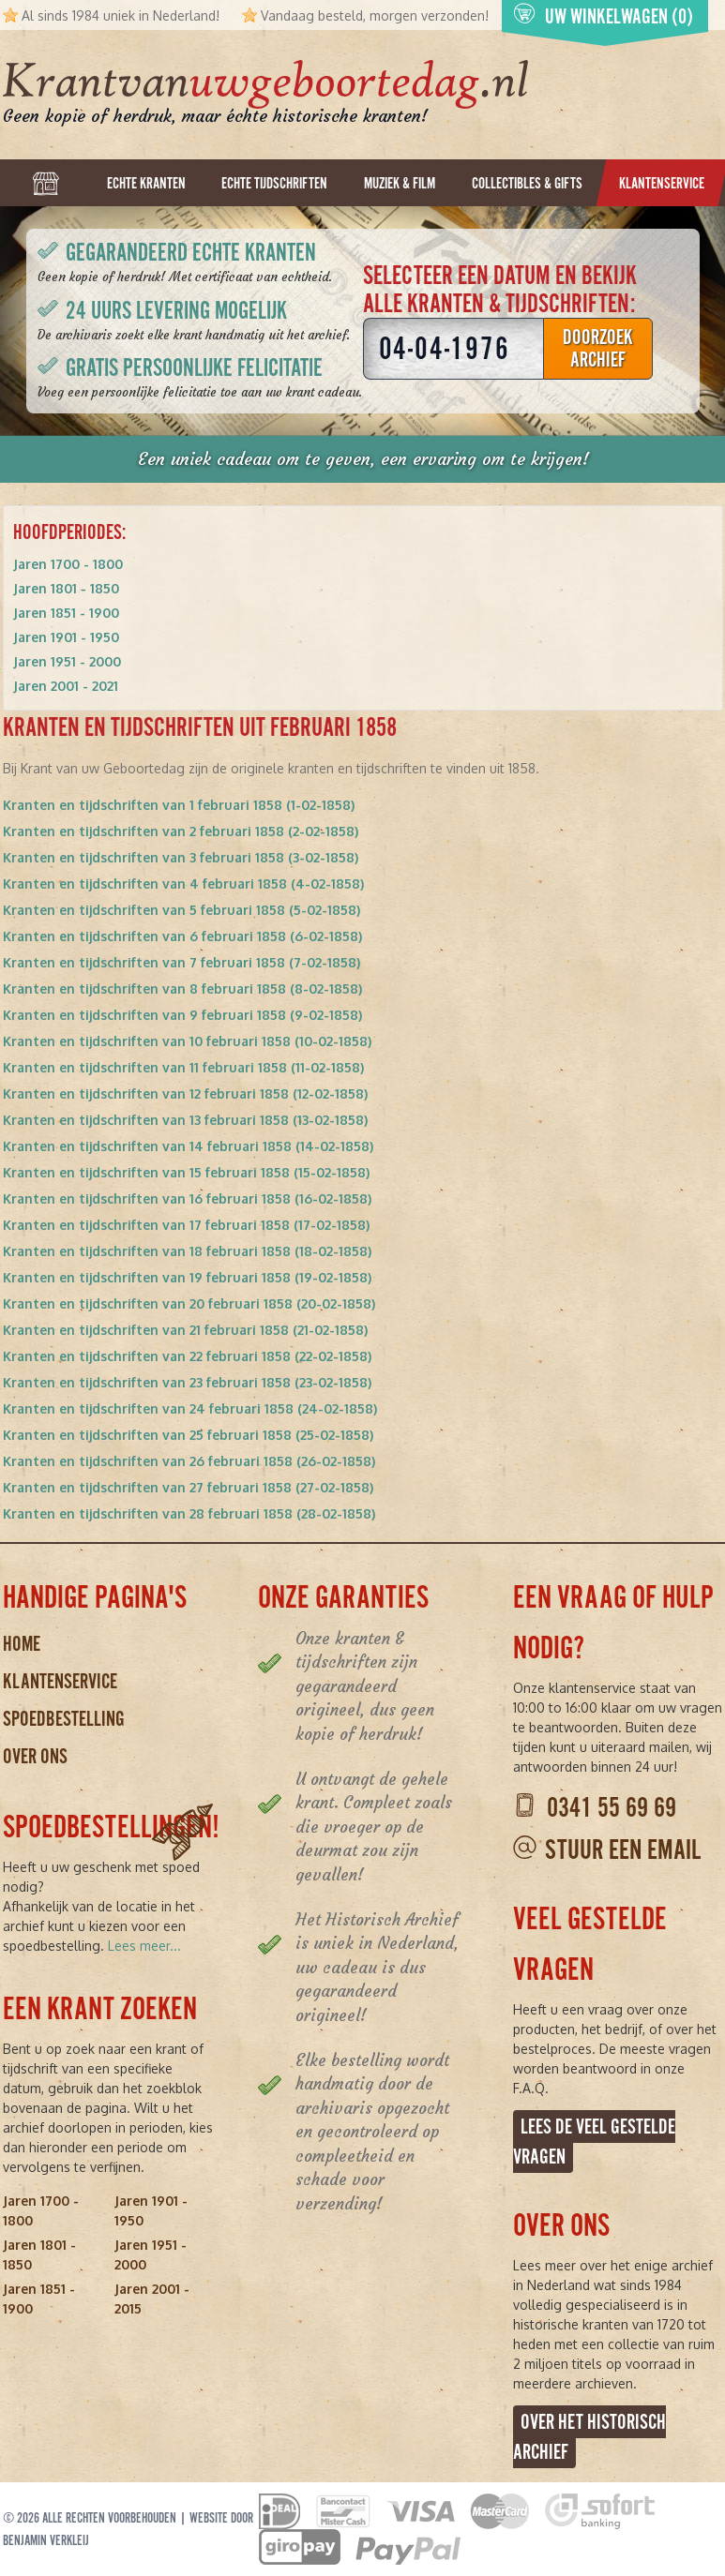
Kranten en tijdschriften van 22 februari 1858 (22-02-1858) (187, 1356)
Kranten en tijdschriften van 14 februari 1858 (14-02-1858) (188, 1146)
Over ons (35, 1756)
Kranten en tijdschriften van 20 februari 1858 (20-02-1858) (189, 1303)
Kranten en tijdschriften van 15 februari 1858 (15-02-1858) (186, 1172)
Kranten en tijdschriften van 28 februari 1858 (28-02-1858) (189, 1513)
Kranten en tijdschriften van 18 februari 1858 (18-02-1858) (187, 1251)
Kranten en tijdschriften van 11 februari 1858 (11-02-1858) (183, 1067)
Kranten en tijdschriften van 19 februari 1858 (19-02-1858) (187, 1277)
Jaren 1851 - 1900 (66, 613)
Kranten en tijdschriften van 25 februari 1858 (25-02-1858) (188, 1435)
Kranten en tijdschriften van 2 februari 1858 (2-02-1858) (180, 831)
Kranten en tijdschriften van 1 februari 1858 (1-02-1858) (179, 805)
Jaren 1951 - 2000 (67, 661)
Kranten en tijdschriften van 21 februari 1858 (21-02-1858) (185, 1330)
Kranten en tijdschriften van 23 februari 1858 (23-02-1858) (187, 1382)
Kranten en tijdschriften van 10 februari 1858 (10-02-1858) (187, 1041)
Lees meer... (144, 1946)
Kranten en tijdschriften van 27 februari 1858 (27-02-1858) (188, 1487)
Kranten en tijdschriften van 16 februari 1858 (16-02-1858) (187, 1198)
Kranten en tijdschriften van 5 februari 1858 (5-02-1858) (181, 910)
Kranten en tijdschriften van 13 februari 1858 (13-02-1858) (185, 1120)
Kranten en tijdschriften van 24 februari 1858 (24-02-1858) (190, 1408)
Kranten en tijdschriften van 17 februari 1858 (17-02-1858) (186, 1225)
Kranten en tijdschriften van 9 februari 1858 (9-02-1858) (182, 1015)
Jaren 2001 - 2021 (65, 686)
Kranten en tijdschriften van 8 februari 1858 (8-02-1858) (182, 988)
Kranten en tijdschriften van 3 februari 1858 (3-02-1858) (180, 857)
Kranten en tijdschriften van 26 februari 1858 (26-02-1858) (189, 1461)
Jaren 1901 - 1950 (66, 637)
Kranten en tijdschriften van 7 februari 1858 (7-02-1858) (181, 962)
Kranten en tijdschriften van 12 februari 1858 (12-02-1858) (185, 1093)
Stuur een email (623, 1850)
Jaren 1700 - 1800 (68, 564)
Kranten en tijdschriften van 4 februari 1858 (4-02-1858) (183, 883)
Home (21, 1643)
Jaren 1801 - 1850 (66, 588)
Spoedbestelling (64, 1718)
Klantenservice (60, 1681)
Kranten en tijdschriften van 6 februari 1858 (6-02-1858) (182, 936)
